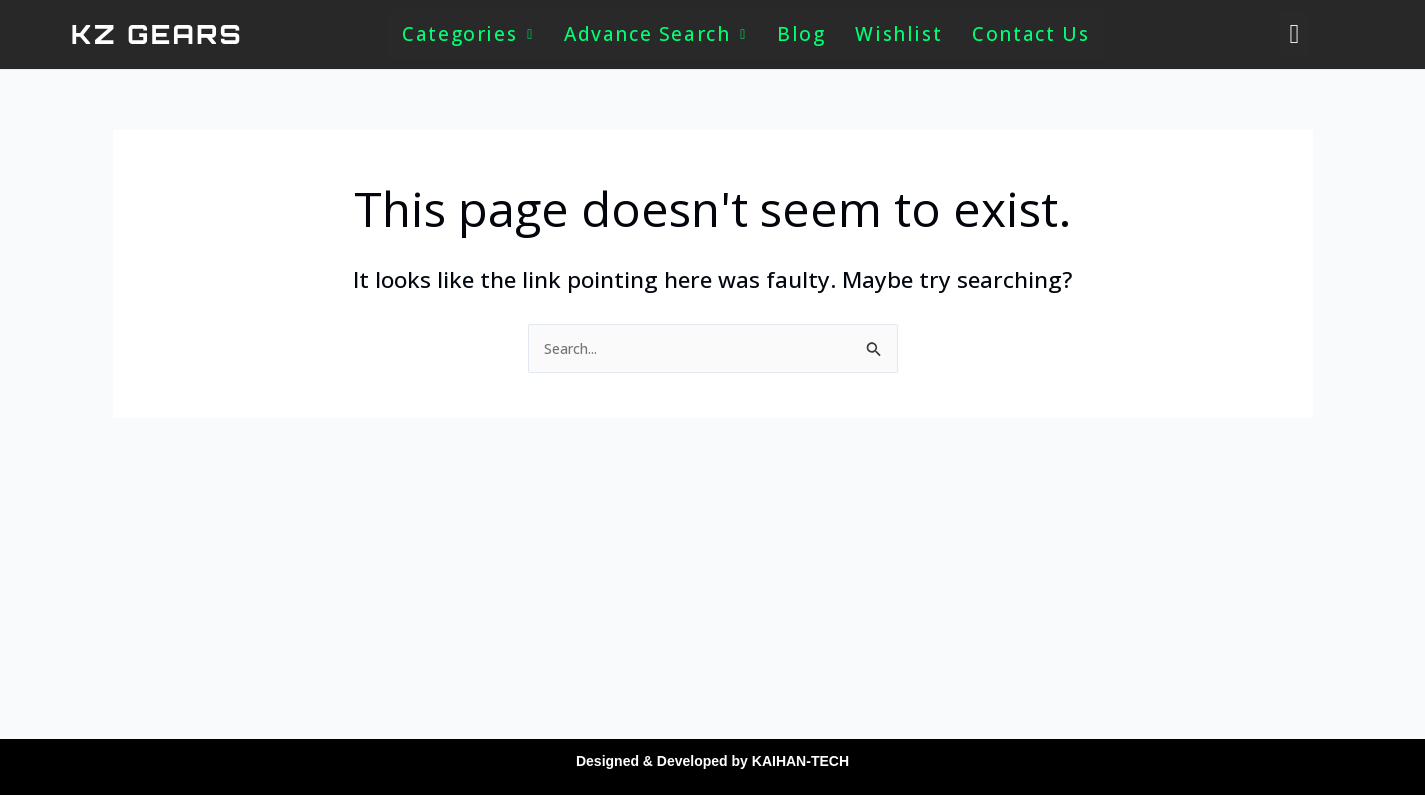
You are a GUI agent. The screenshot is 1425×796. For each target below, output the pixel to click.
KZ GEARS (157, 34)
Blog (804, 34)
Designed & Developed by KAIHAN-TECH (712, 760)
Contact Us (1032, 34)
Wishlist (901, 34)
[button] (467, 34)
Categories (467, 34)
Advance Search (656, 34)
